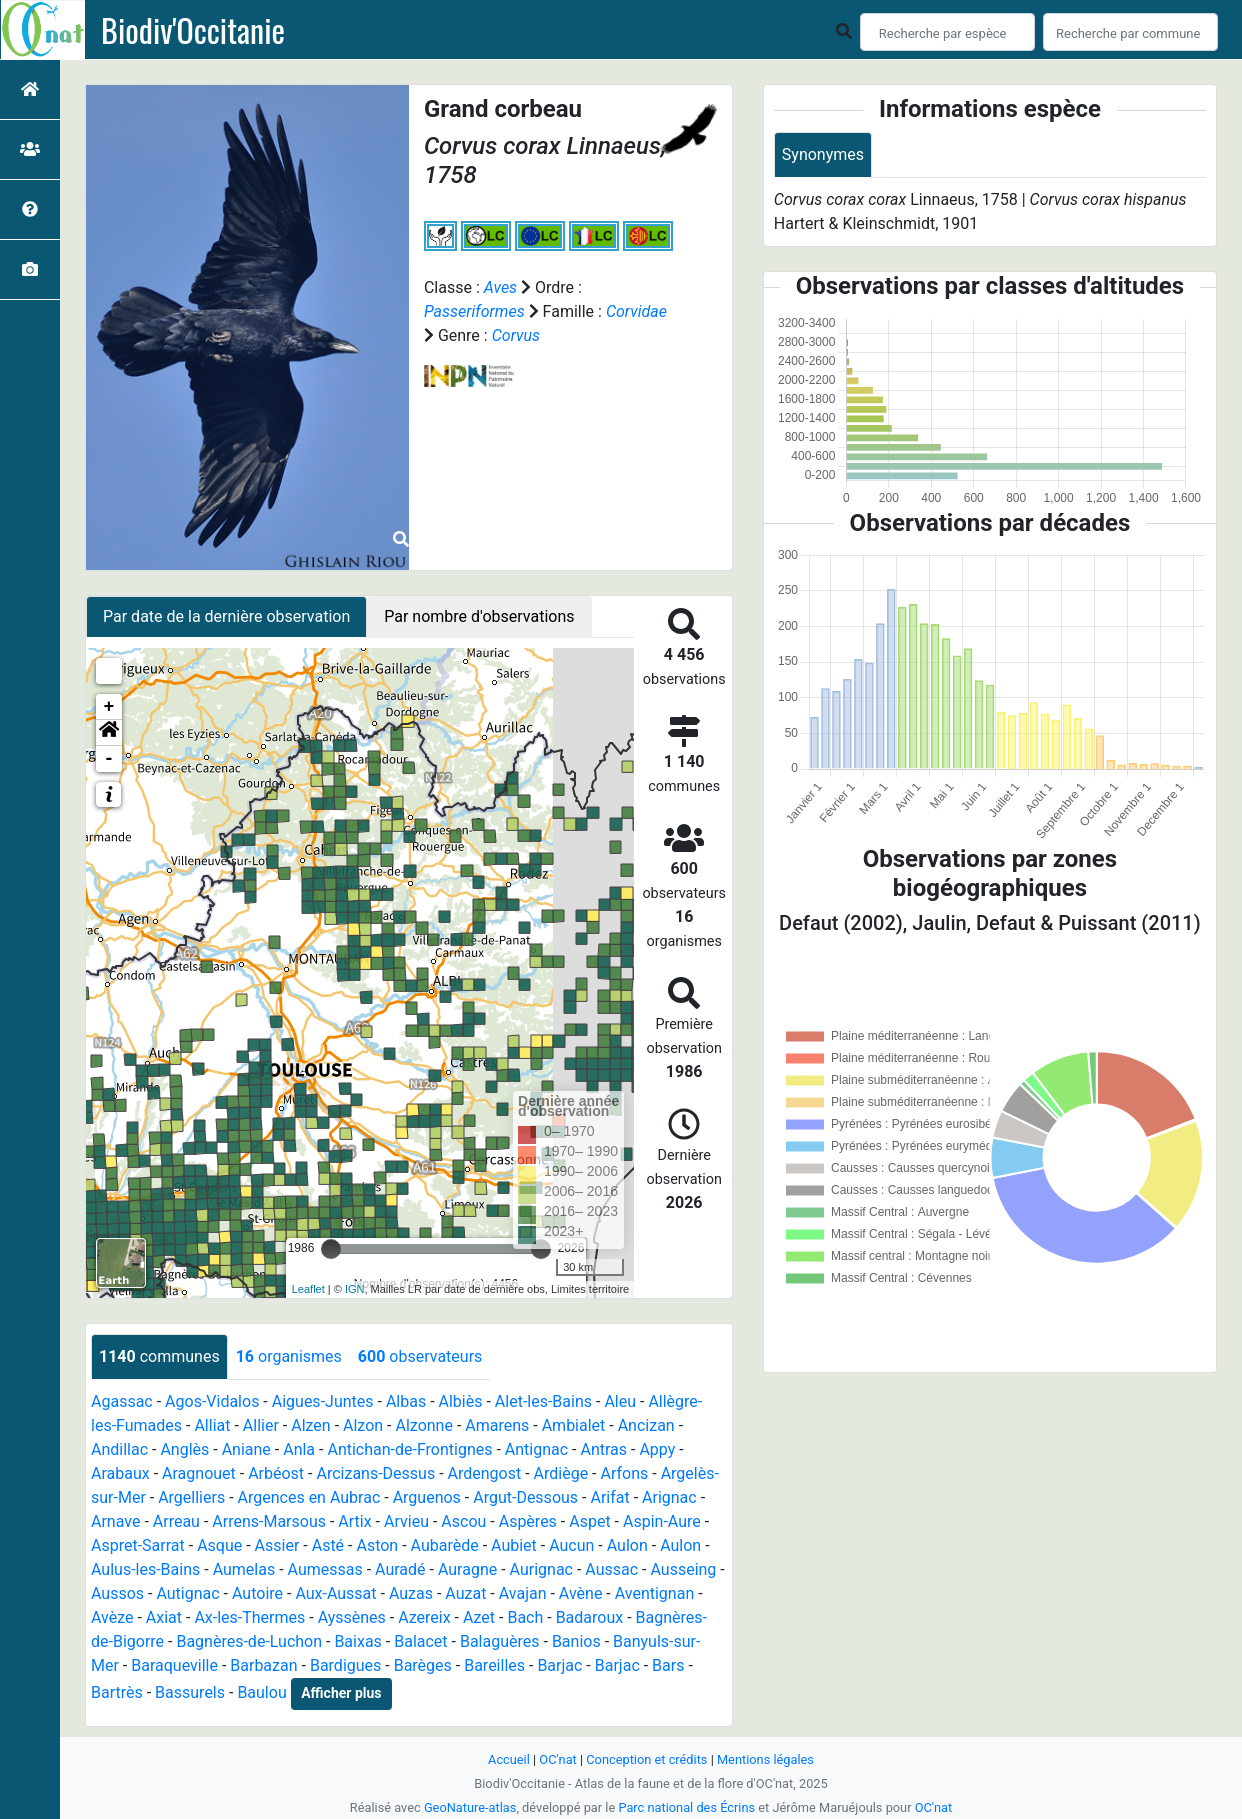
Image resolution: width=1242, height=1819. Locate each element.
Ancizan (646, 1425)
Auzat (465, 1593)
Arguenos (427, 1497)
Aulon (627, 1545)
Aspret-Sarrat (138, 1545)
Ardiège (561, 1473)
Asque (219, 1545)
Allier (261, 1425)
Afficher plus (341, 1693)
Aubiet (514, 1545)
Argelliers (191, 1497)
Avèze (112, 1617)
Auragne (467, 1569)
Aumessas (325, 1569)
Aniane (246, 1449)
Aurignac (541, 1569)
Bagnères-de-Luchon (249, 1641)
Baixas (357, 1641)
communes (159, 1356)
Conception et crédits (646, 1759)
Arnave (115, 1521)
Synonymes (823, 154)
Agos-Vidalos (212, 1401)
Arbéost (276, 1473)
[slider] (331, 1249)
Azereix (424, 1617)
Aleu (620, 1401)
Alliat (212, 1425)
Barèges (423, 1665)
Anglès (184, 1449)
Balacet (420, 1641)
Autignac (187, 1593)
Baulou (261, 1692)
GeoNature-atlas (470, 1807)
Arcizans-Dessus (375, 1473)
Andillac (119, 1449)
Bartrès (117, 1692)
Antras (603, 1449)
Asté (328, 1545)
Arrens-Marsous (269, 1521)
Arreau (176, 1521)
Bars (668, 1665)
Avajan (523, 1593)
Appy (657, 1449)
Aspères (528, 1521)
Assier (277, 1545)
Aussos (117, 1593)
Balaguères (500, 1641)
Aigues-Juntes (323, 1401)
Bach (525, 1617)
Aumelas (244, 1569)
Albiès (461, 1401)
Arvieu (406, 1521)
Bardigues (345, 1665)
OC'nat (557, 1759)
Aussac (611, 1569)
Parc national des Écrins (686, 1807)
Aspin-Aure (662, 1521)
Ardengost (485, 1473)
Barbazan (263, 1665)
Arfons (625, 1473)
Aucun (571, 1545)
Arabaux (120, 1473)
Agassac (122, 1401)
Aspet (589, 1521)
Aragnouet (199, 1473)
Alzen (310, 1425)
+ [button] (109, 707)
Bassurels (190, 1692)
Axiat (164, 1617)
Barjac (559, 1665)
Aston (377, 1545)
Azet (479, 1617)
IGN (355, 1289)
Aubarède (445, 1545)
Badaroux (590, 1617)
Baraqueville (174, 1665)
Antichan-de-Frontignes (409, 1449)
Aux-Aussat (335, 1593)
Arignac (669, 1497)
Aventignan (655, 1593)
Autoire (257, 1593)
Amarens (497, 1425)
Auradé (400, 1569)
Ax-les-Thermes (249, 1617)
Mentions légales (765, 1759)
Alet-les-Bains (543, 1401)
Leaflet (308, 1289)
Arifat (609, 1497)
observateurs (420, 1356)
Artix (354, 1521)
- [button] (109, 759)
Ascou (463, 1521)
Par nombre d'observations (479, 616)
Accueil (509, 1759)
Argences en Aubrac (309, 1497)
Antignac (536, 1449)
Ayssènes (352, 1617)
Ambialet (574, 1425)
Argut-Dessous (525, 1497)
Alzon (363, 1425)
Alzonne (423, 1425)
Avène (581, 1593)
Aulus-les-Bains (145, 1569)
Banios (576, 1641)
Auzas (411, 1593)
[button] (109, 733)
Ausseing (683, 1569)
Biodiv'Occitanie (193, 30)
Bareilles (494, 1665)
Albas (406, 1401)
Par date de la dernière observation (226, 616)
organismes (289, 1356)
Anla (299, 1449)
